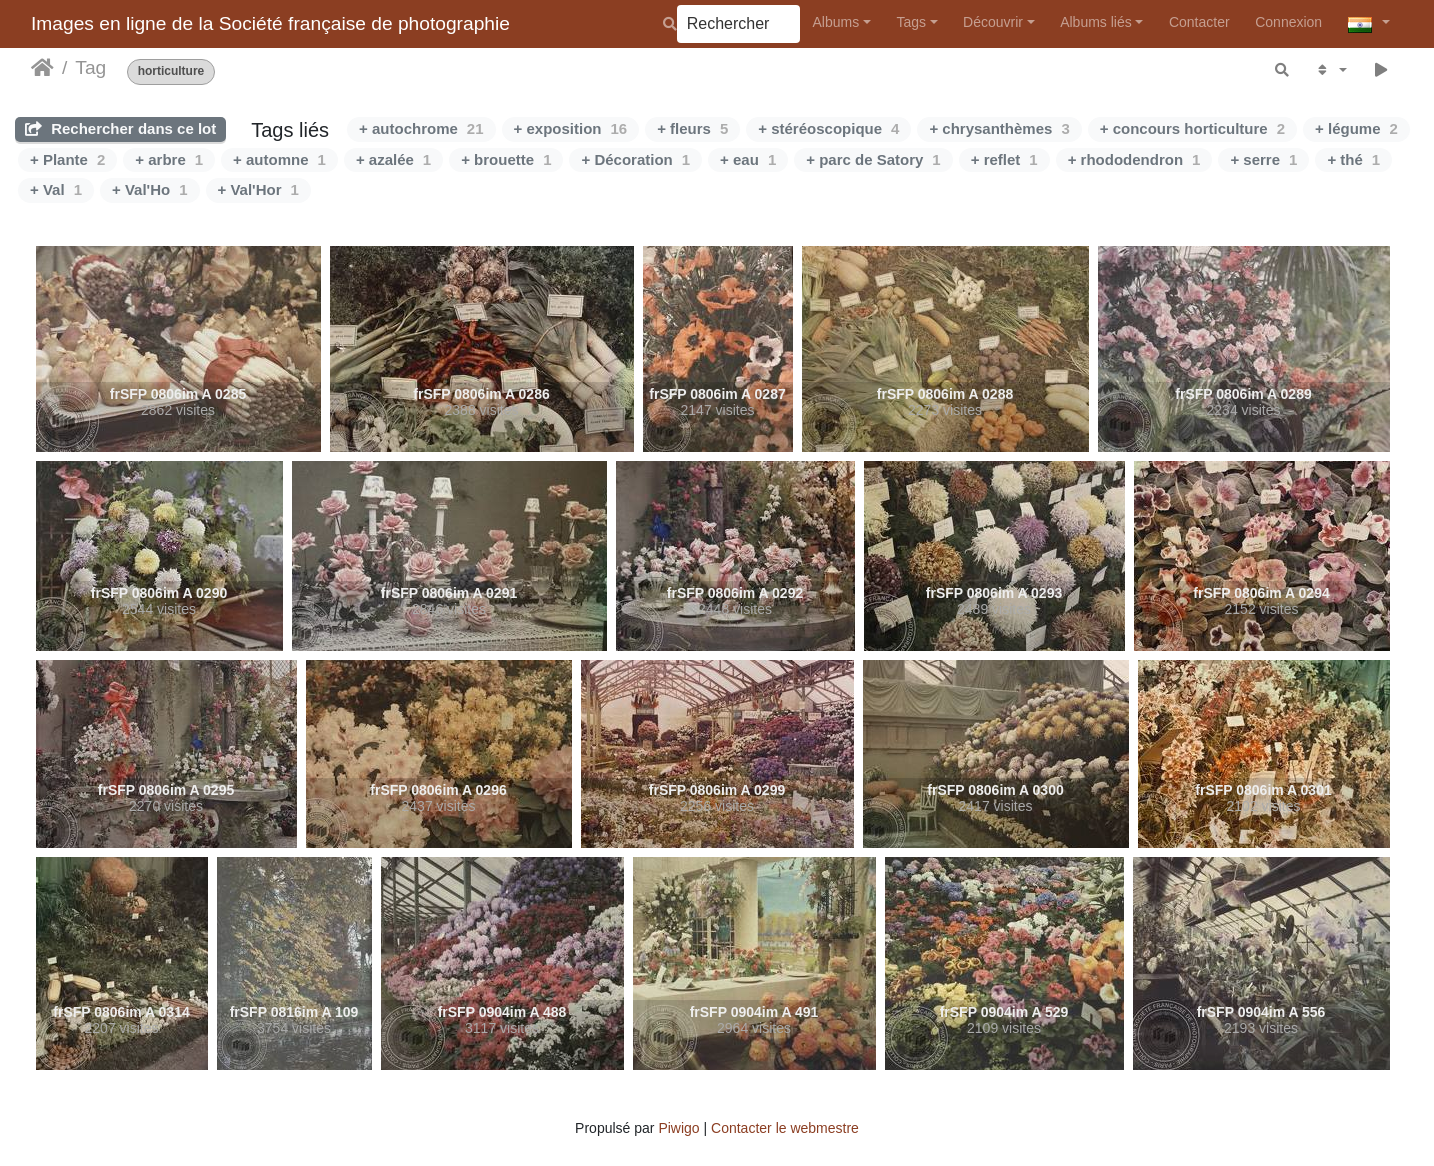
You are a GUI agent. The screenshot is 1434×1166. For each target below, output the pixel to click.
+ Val (56, 189)
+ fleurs (692, 128)
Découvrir (993, 22)
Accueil (42, 68)
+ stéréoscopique (828, 128)
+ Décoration (635, 159)
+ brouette (506, 159)
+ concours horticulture (1192, 128)
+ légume (1356, 128)
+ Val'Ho (150, 189)
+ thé (1353, 159)
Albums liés (1096, 22)
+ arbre (169, 159)
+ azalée (393, 159)
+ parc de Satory (873, 159)
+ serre (1263, 159)
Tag (90, 67)
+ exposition (571, 128)
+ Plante (67, 159)
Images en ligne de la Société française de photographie (270, 23)
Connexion (1288, 22)
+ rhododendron (1134, 159)
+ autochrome (421, 128)
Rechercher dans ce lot (120, 128)
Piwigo (678, 1128)
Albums (836, 22)
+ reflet (1004, 159)
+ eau (748, 159)
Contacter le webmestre (785, 1128)
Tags (911, 22)
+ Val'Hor (258, 189)
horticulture (171, 71)
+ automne (279, 159)
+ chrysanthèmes (999, 128)
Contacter (1199, 22)
